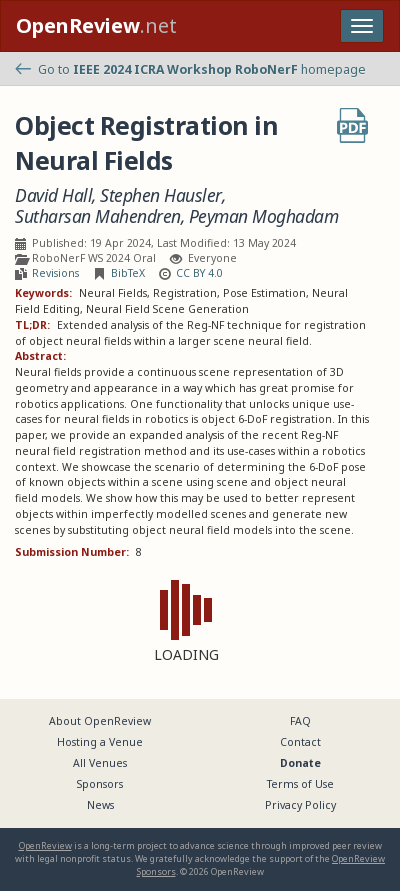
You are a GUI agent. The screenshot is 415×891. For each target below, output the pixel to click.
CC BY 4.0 (199, 273)
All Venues (100, 763)
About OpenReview (100, 721)
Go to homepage (190, 69)
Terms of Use (300, 784)
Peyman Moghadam (264, 216)
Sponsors (100, 784)
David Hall (53, 195)
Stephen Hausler (161, 195)
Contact (300, 742)
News (100, 805)
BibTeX (128, 273)
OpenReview (45, 845)
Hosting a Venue (100, 742)
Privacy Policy (300, 805)
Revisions (55, 273)
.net (96, 25)
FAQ (300, 721)
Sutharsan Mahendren (98, 216)
